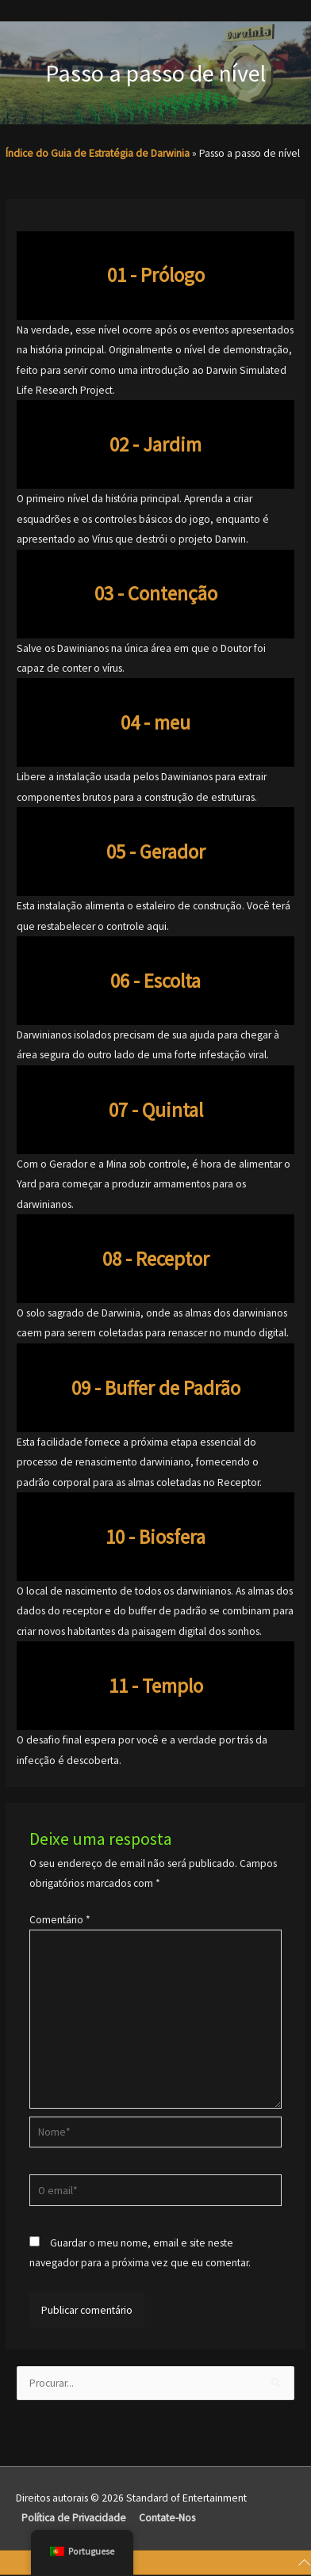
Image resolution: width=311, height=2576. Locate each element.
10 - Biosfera (155, 1536)
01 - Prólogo (156, 275)
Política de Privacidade (73, 2518)
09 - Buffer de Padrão (155, 1387)
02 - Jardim (155, 444)
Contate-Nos (167, 2518)
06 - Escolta (155, 980)
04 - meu (155, 722)
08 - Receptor (155, 1258)
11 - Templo (156, 1685)
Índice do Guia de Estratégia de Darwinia (98, 153)
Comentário (59, 1919)
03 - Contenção (155, 593)
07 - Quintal (156, 1109)
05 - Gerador (155, 851)
